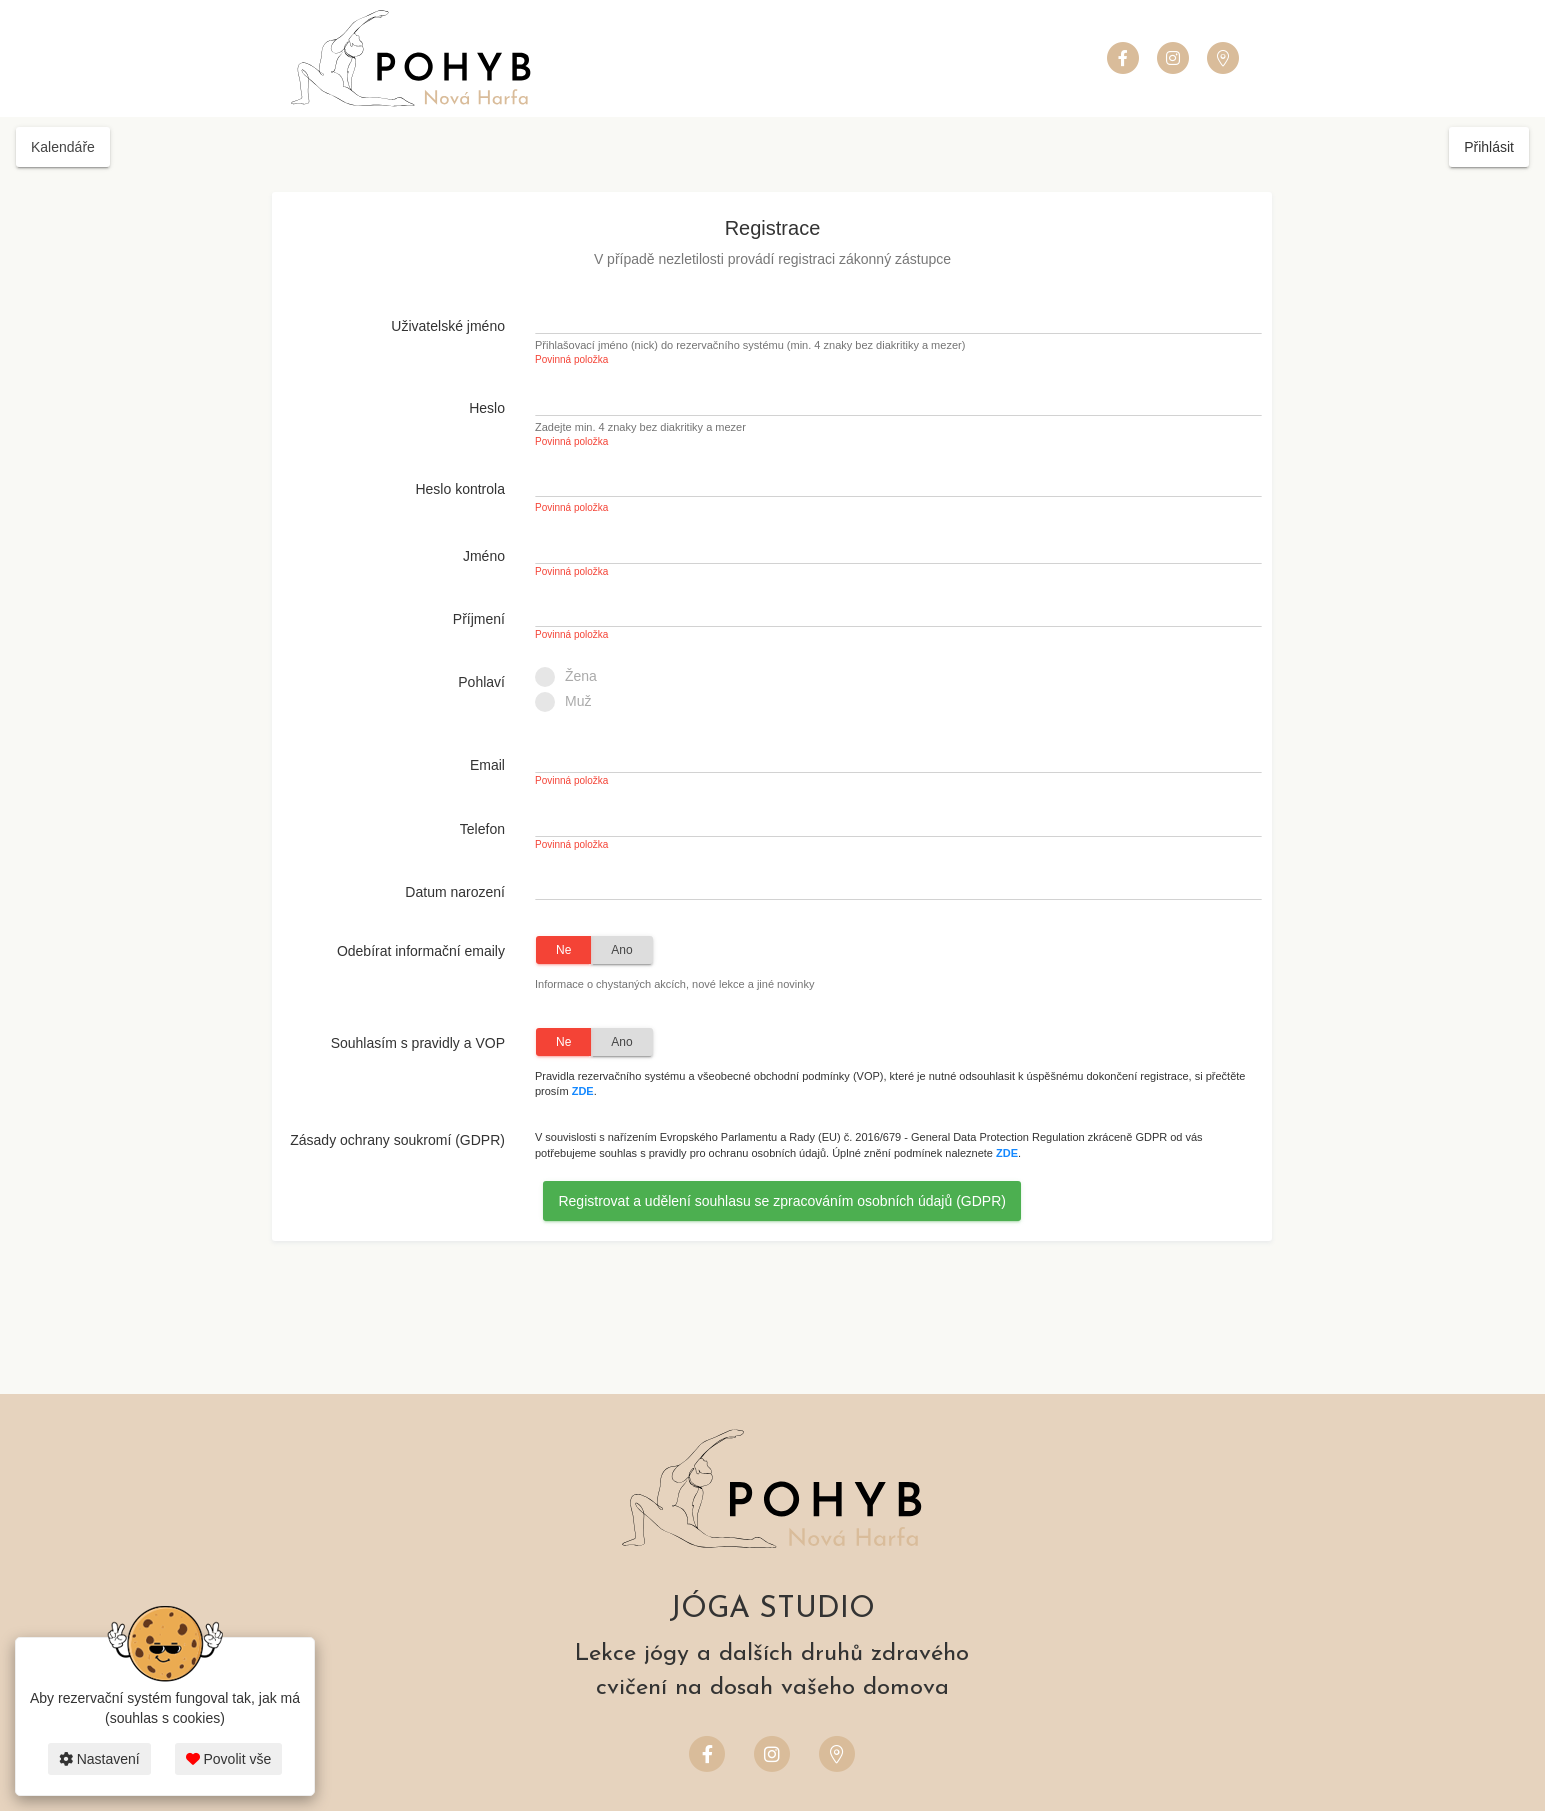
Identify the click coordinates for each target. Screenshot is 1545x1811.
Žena (572, 677)
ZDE (583, 1091)
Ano (621, 950)
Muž (569, 702)
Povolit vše (229, 1759)
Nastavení (99, 1759)
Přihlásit (1489, 147)
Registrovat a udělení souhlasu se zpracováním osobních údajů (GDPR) (781, 1201)
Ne (563, 950)
